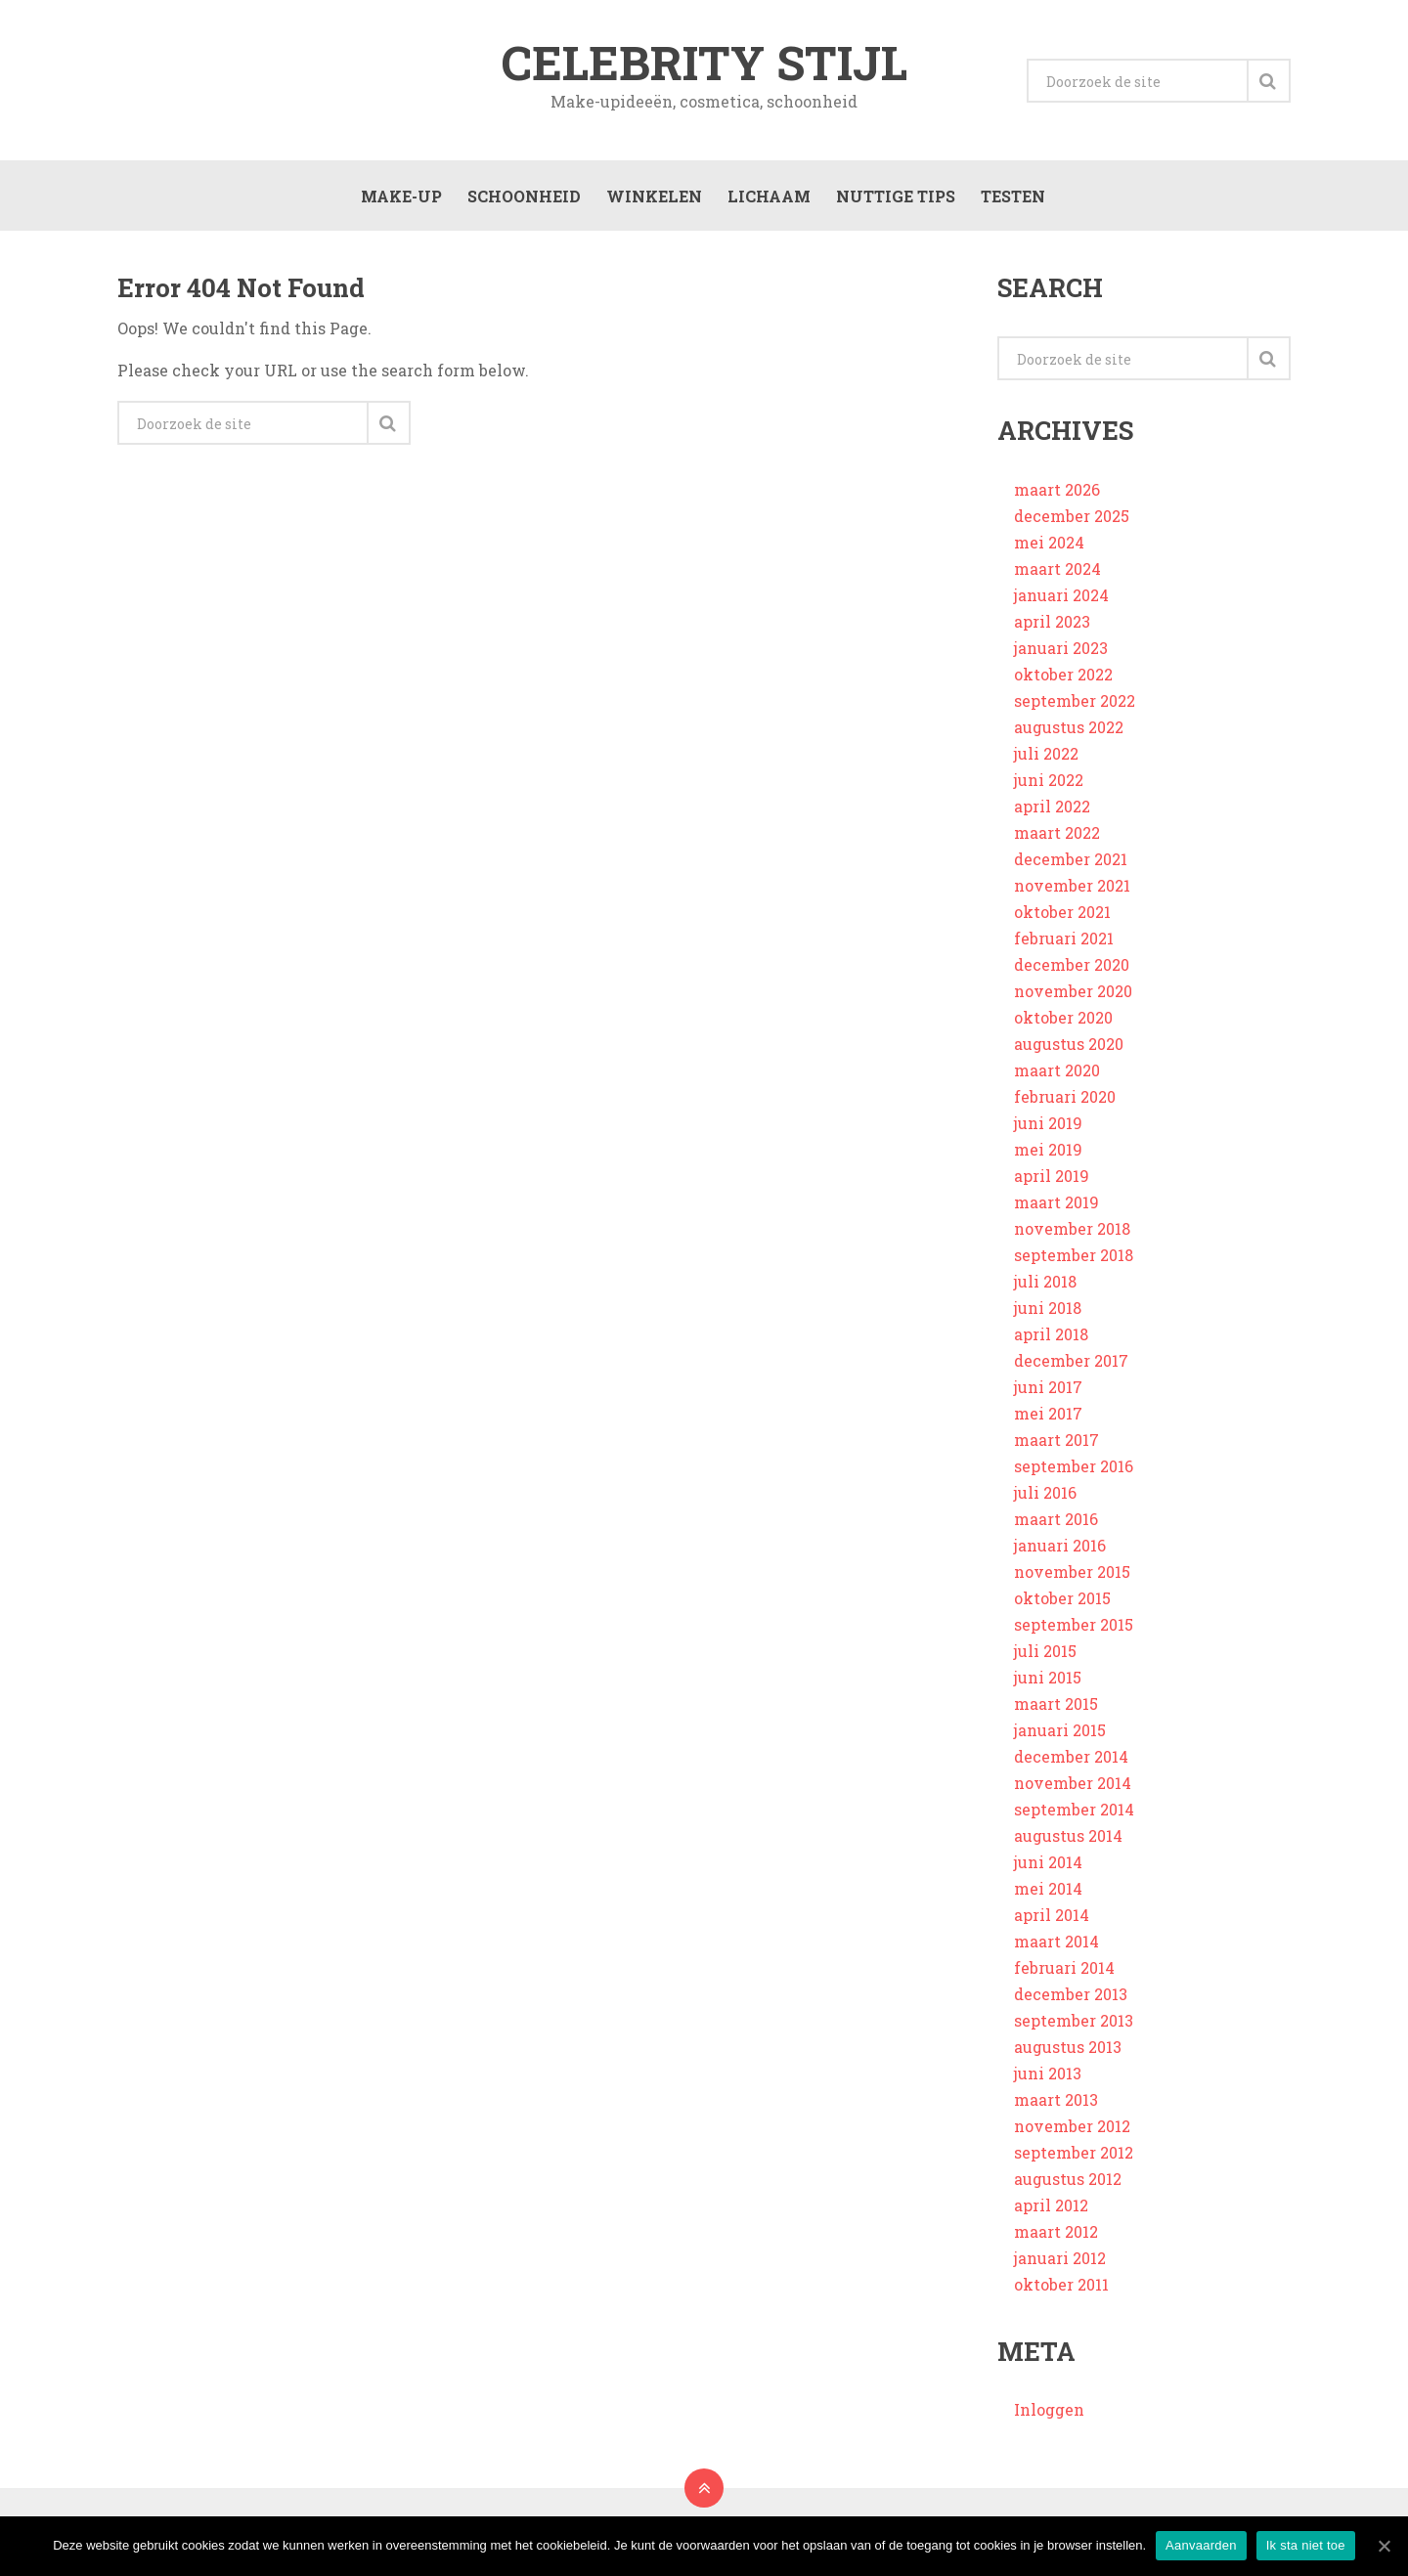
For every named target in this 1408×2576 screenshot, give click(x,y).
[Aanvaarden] (1383, 2545)
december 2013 (1070, 1996)
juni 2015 (1047, 1679)
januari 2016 (1060, 1547)
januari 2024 (1061, 597)
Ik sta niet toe (1305, 2545)
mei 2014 (1048, 1890)
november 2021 (1072, 887)
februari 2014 (1064, 1969)
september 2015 (1073, 1626)
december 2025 (1071, 517)
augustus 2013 (1068, 2048)
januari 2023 (1061, 649)
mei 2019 (1048, 1151)
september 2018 (1073, 1256)
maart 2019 (1056, 1204)
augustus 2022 (1068, 729)
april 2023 (1052, 623)
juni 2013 (1047, 2075)
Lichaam (768, 197)
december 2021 (1070, 861)
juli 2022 (1046, 755)
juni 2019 (1048, 1124)
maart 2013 (1056, 2101)
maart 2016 (1056, 1520)
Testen (1012, 197)
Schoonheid (523, 197)
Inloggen (1049, 2411)
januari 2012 (1060, 2259)
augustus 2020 (1068, 1045)
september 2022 (1074, 702)
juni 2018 (1047, 1309)
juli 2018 (1045, 1283)
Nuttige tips (894, 197)
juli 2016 (1045, 1494)
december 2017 (1071, 1362)
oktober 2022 (1063, 676)
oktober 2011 (1061, 2286)
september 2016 (1073, 1468)
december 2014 (1071, 1758)
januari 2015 (1060, 1732)
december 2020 (1071, 966)
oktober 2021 (1062, 913)
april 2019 (1051, 1177)
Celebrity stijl (704, 62)
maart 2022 (1057, 834)
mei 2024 (1049, 544)
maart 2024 (1057, 570)
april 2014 (1051, 1916)
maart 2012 (1056, 2233)
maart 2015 (1056, 1705)
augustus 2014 (1068, 1837)
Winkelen (653, 197)
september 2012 (1073, 2154)
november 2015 (1072, 1573)
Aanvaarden (1201, 2545)
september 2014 (1074, 1811)
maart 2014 (1056, 1943)
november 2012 (1072, 2128)
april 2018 (1051, 1336)
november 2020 (1073, 992)
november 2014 (1072, 1784)
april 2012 (1051, 2207)
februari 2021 (1064, 940)
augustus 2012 (1068, 2180)
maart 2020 (1057, 1072)
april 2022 (1052, 808)
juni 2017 (1048, 1388)
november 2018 (1072, 1230)
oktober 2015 (1062, 1600)
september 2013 (1073, 2022)
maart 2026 (1057, 491)
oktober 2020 (1063, 1019)
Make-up (400, 197)
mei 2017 (1048, 1415)
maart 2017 (1056, 1441)
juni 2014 (1048, 1864)
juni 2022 (1048, 781)
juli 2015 (1045, 1652)
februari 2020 (1065, 1098)
